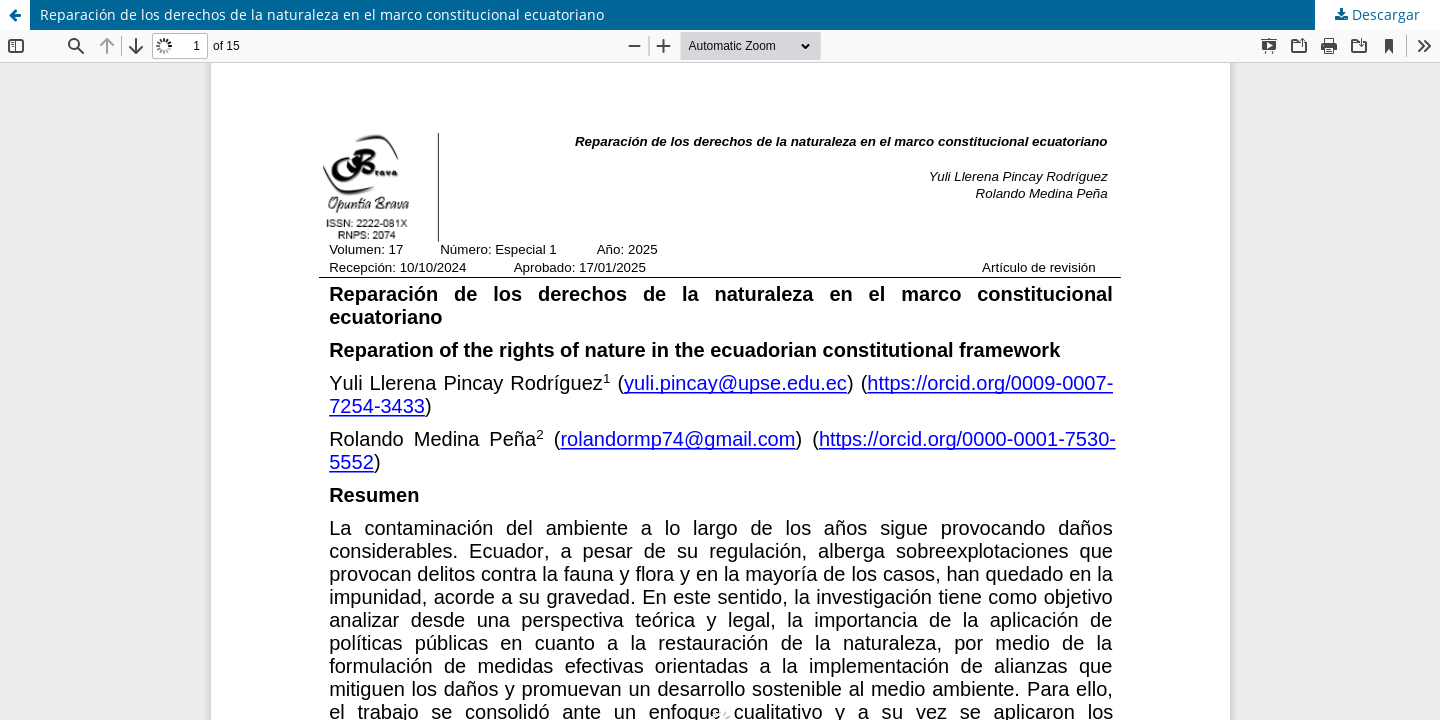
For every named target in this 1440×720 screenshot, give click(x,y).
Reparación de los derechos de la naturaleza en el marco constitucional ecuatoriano (322, 14)
